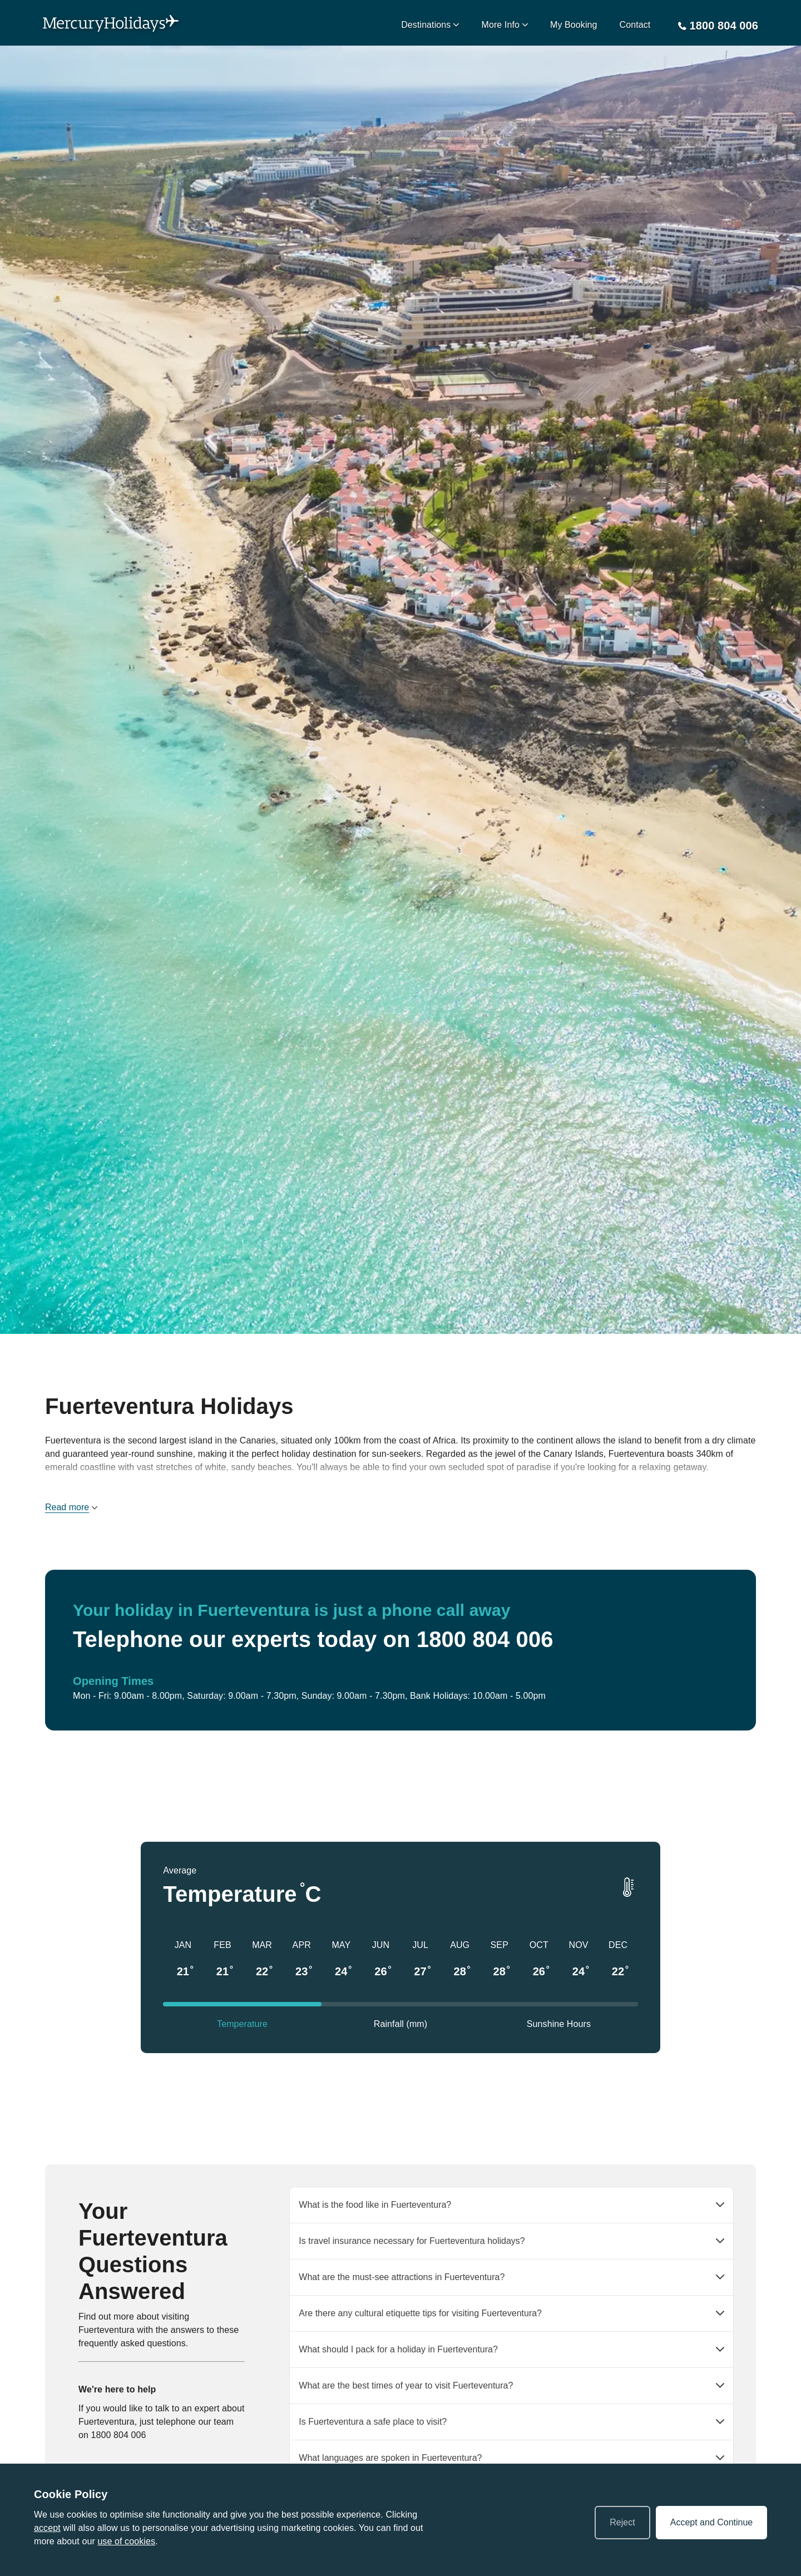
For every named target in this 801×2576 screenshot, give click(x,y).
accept (47, 2528)
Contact (635, 24)
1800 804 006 (118, 2435)
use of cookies (126, 2541)
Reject (622, 2522)
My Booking (573, 24)
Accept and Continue (711, 2522)
